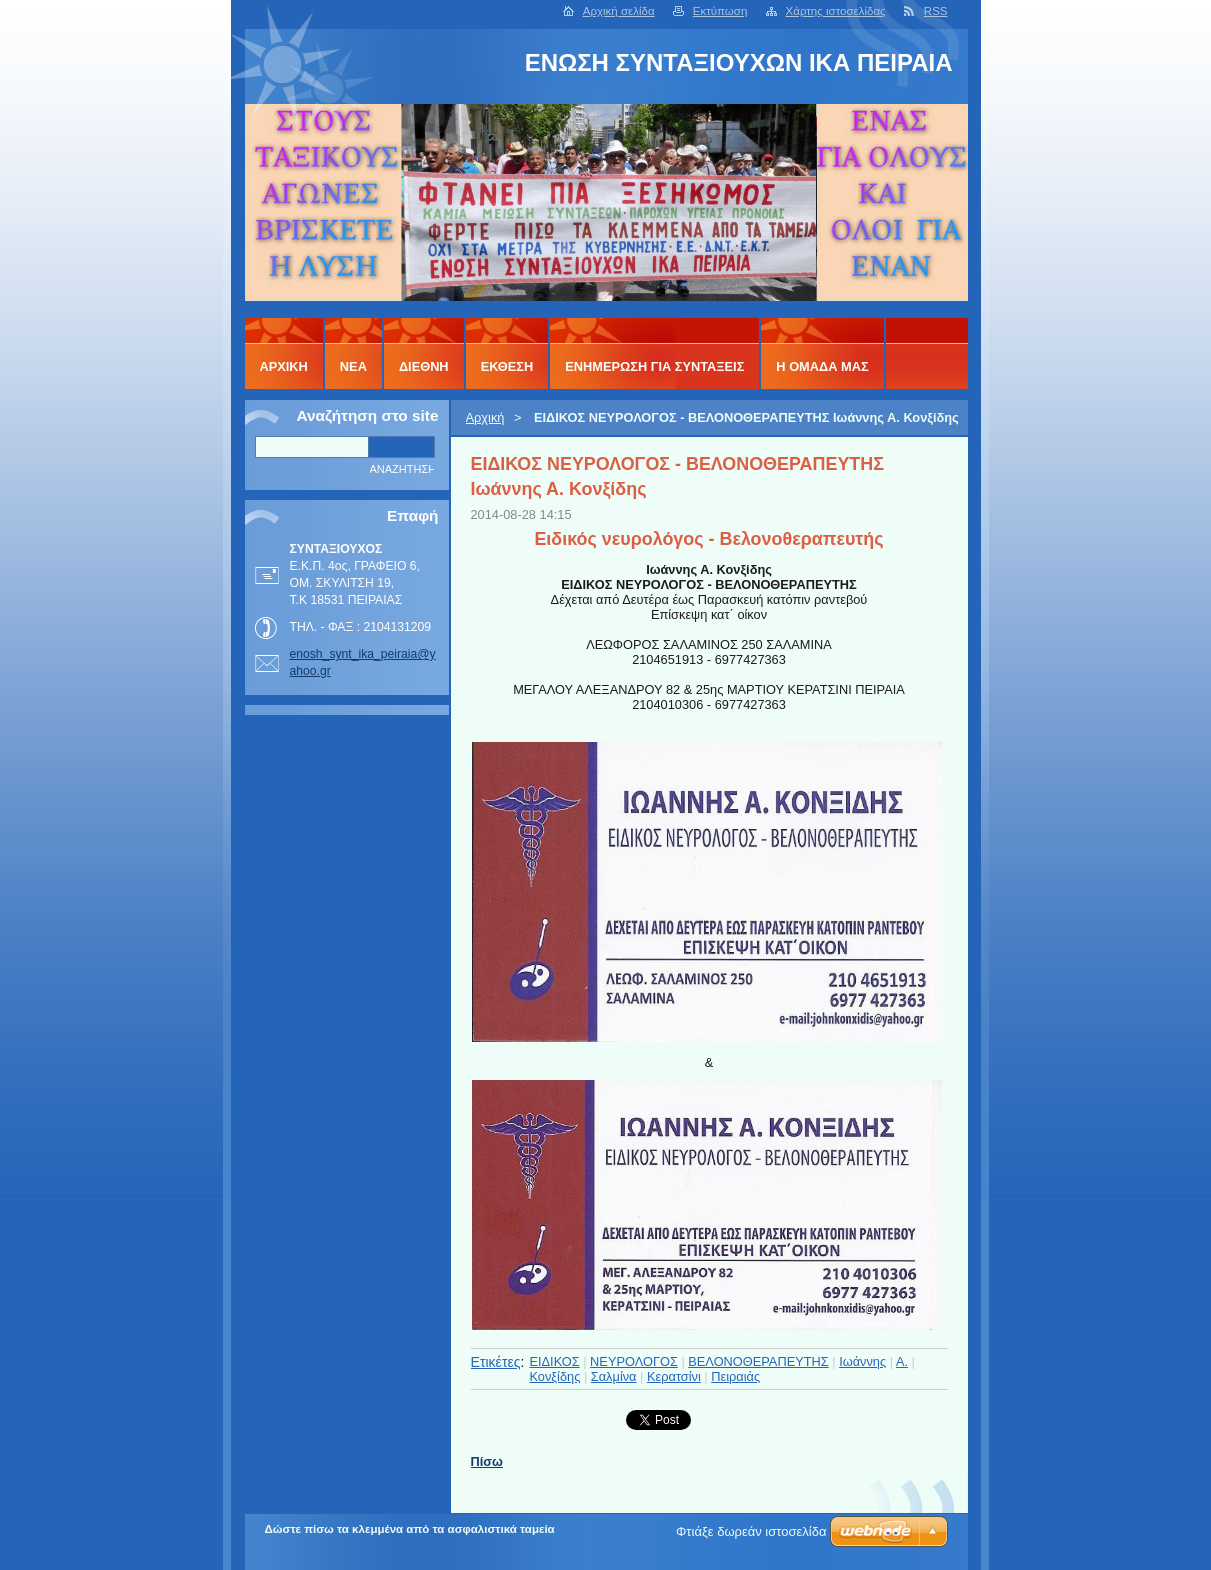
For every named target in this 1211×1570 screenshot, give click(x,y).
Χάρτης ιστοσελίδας (836, 11)
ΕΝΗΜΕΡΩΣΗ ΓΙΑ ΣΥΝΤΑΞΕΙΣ (654, 366)
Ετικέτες (496, 1362)
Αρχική (485, 417)
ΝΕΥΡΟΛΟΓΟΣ (634, 1361)
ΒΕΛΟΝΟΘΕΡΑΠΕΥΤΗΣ (758, 1361)
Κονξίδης (554, 1376)
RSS (936, 11)
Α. (902, 1361)
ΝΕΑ (353, 366)
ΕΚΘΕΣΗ (507, 366)
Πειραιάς (735, 1376)
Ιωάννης (862, 1361)
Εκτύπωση (720, 11)
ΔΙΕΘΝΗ (424, 366)
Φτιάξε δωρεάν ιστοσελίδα (751, 1531)
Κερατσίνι (674, 1376)
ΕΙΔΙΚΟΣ (554, 1361)
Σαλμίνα (614, 1376)
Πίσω (487, 1461)
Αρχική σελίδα (619, 11)
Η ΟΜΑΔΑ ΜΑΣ (822, 366)
